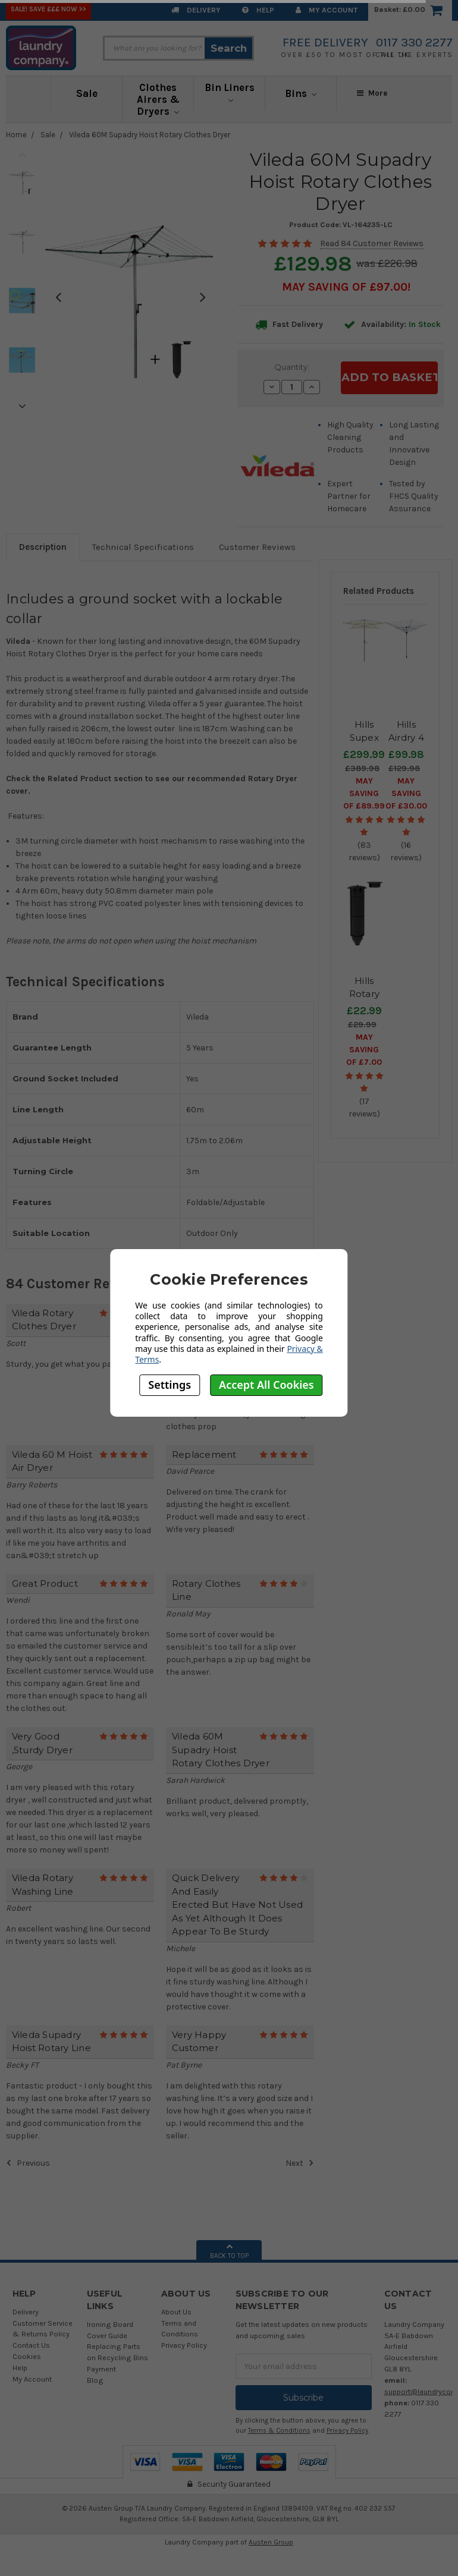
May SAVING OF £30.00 (406, 793)
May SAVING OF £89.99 (364, 793)
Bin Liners (230, 92)
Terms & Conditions (279, 2431)
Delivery (196, 9)
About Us (176, 2311)
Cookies (26, 2356)
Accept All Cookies (266, 1384)
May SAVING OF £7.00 (364, 1049)
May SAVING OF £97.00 (344, 287)
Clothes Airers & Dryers (158, 99)
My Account (326, 9)
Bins (301, 93)
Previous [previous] (22, 155)
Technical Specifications (143, 547)
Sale (87, 93)
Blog (95, 2380)
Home (16, 134)
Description (43, 547)
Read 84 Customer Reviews (372, 243)
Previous (28, 2163)
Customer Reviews (257, 547)
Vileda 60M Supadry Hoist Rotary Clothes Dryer (149, 134)
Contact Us (31, 2345)
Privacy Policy (184, 2345)
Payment (101, 2368)
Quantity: (291, 367)
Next (300, 2163)
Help (258, 9)
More (372, 93)
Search (229, 48)
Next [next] (22, 406)
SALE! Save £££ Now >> (48, 9)
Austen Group (271, 2542)
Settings (169, 1384)
